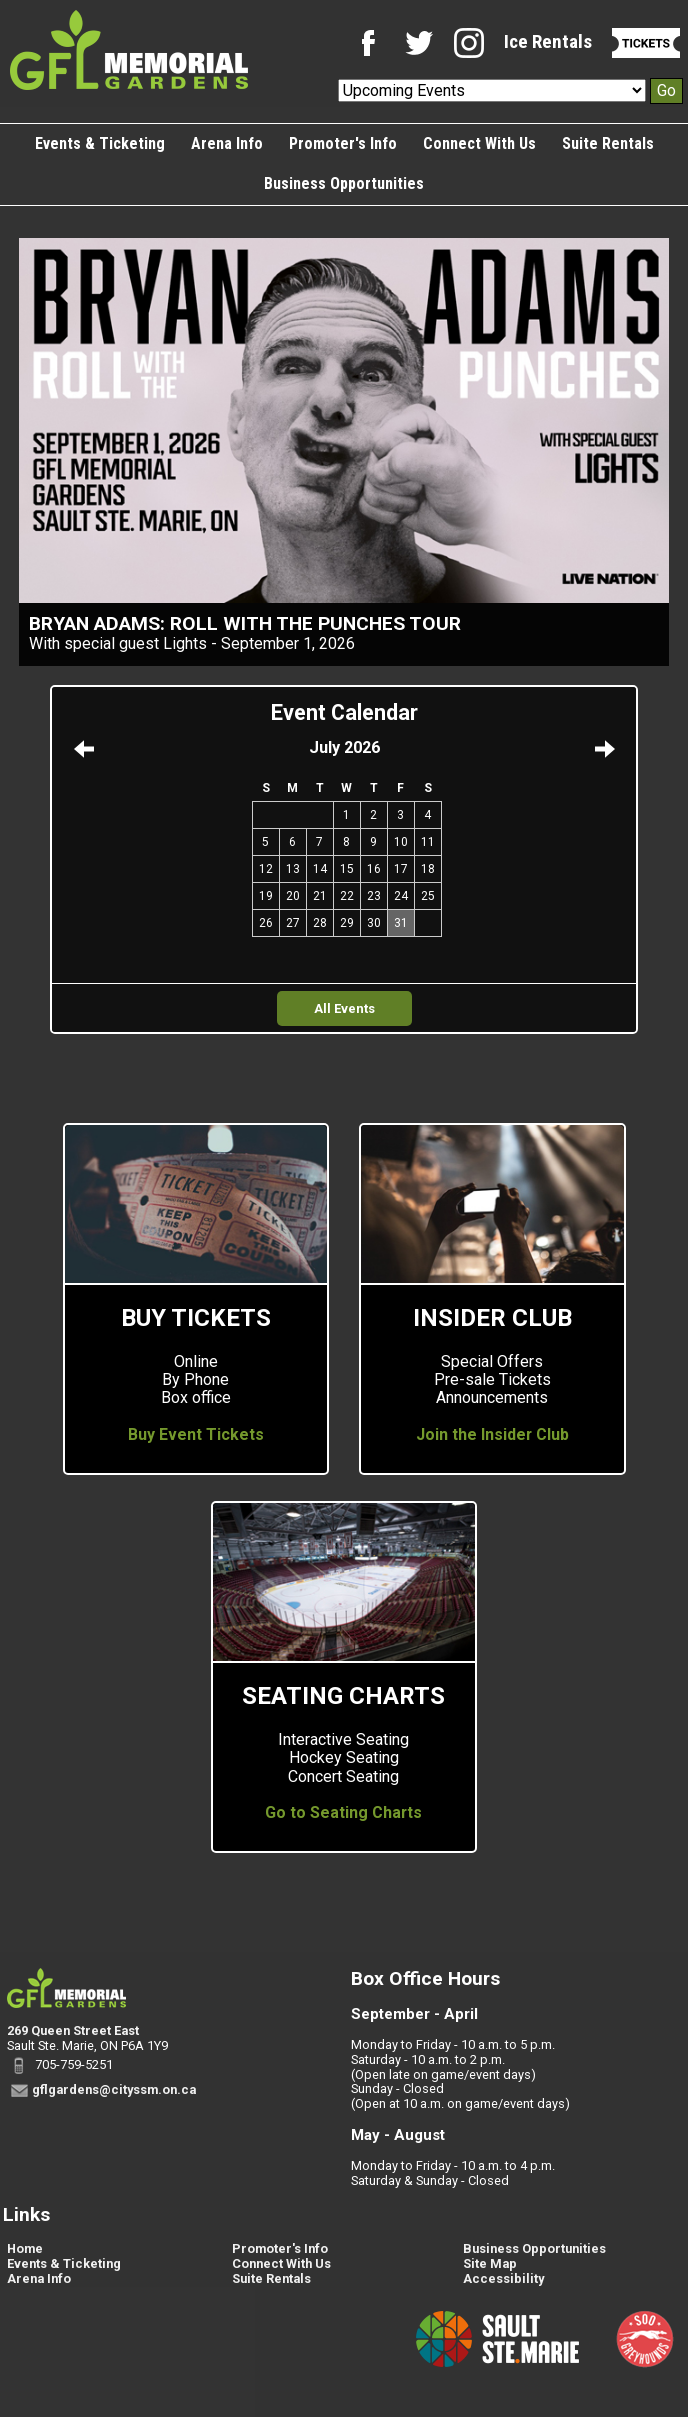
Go (666, 90)
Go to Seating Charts (343, 1813)
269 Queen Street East (73, 2030)
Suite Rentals (608, 143)
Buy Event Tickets (196, 1435)
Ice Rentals (548, 41)
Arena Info (227, 143)
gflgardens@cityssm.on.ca (114, 2089)
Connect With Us (479, 143)
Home (25, 2248)
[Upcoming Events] (492, 90)
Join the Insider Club (492, 1435)
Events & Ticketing (100, 143)
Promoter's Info (343, 143)
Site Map (490, 2263)
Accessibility (503, 2278)
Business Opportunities (344, 183)
